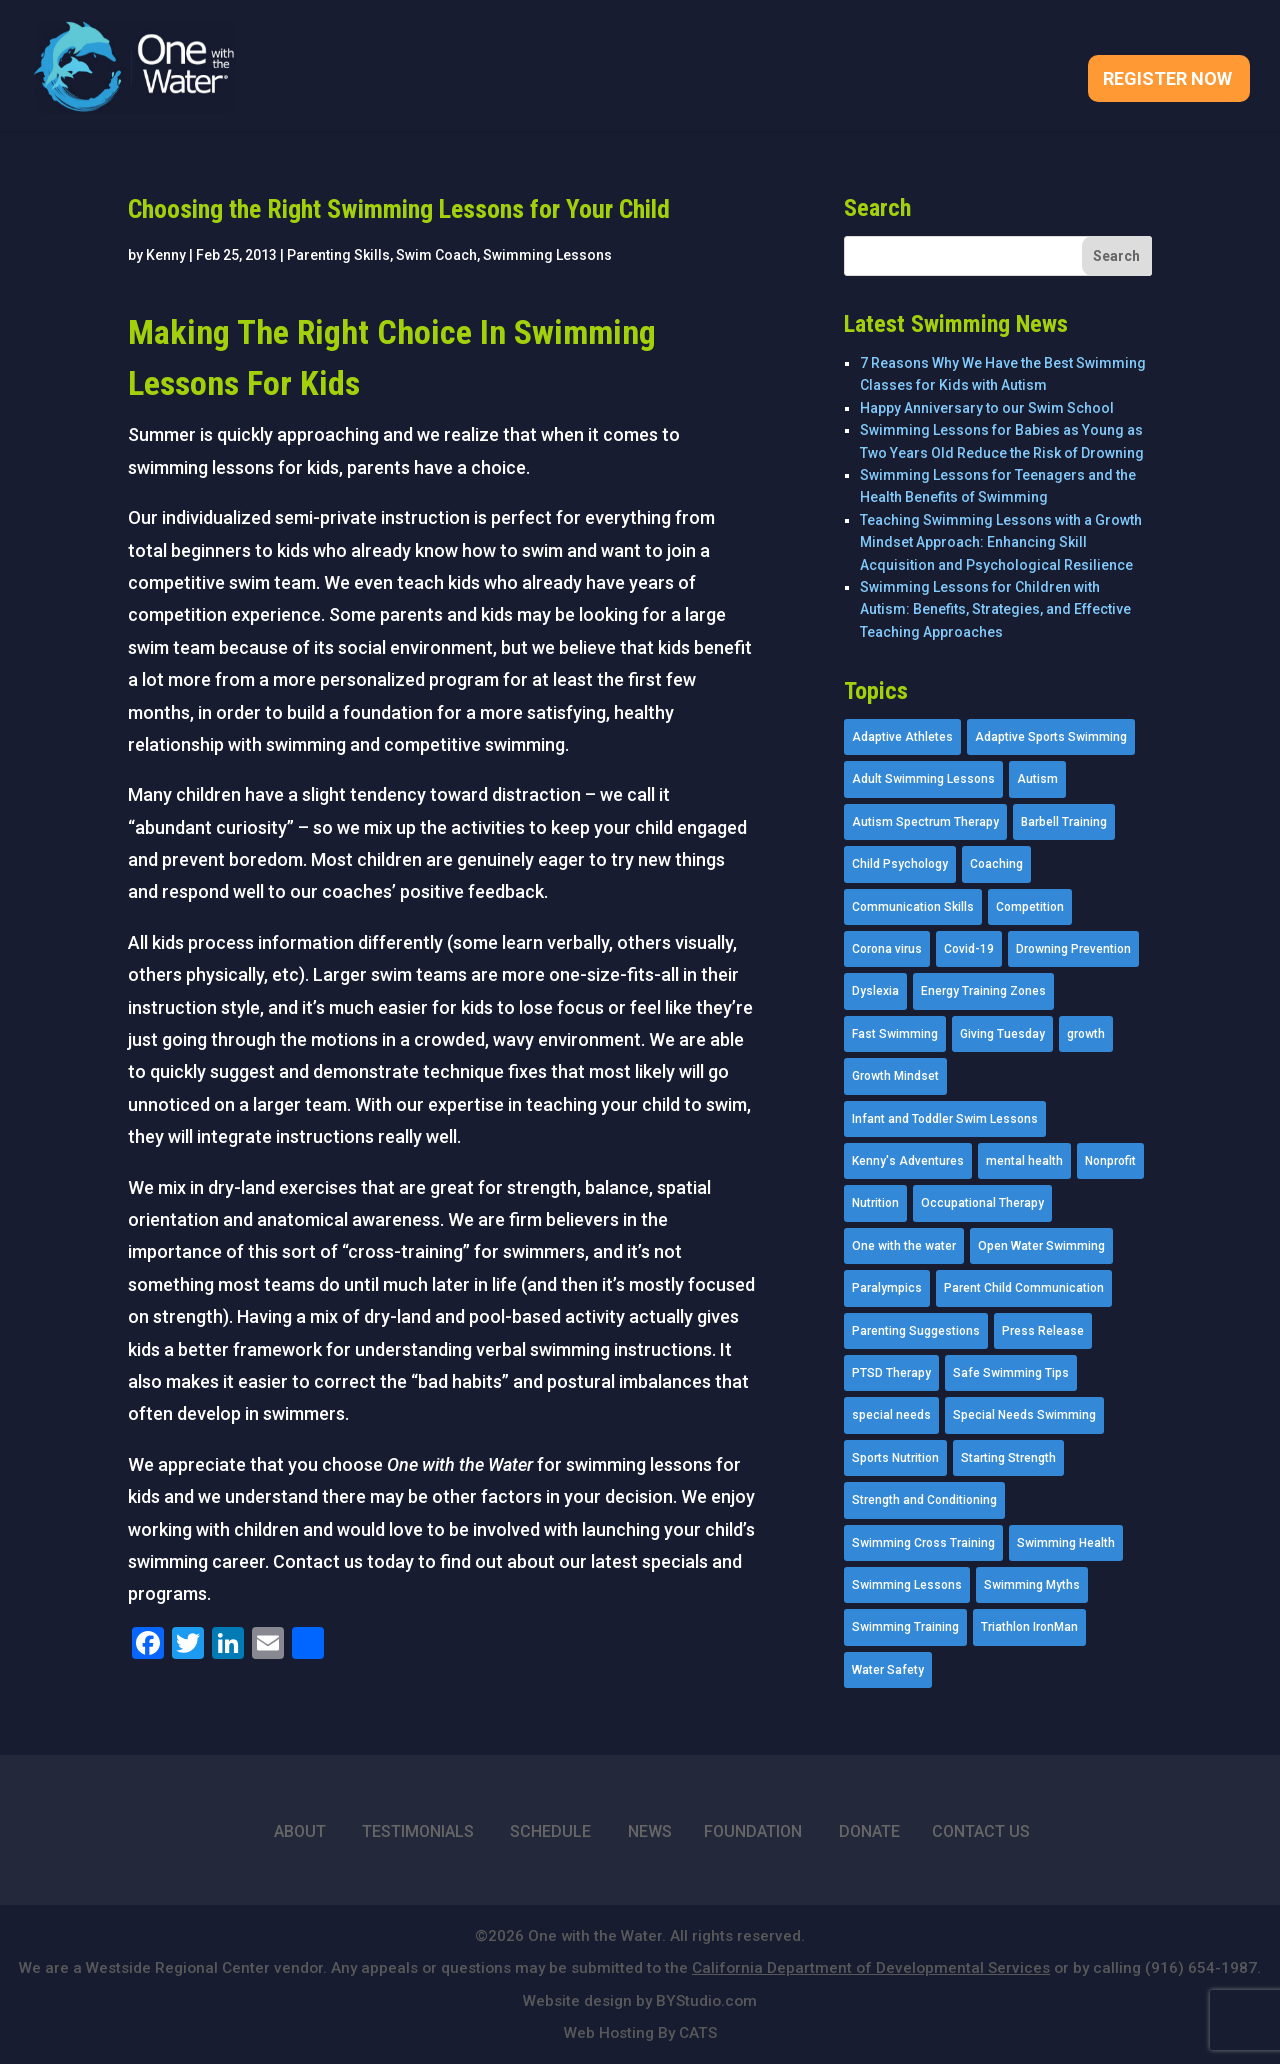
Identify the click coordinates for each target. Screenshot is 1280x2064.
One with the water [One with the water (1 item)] (904, 1246)
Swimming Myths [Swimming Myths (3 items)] (1032, 1585)
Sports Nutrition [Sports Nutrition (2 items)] (895, 1458)
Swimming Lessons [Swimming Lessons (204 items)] (907, 1585)
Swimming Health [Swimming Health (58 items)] (1066, 1543)
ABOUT (300, 1831)
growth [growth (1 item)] (1086, 1034)
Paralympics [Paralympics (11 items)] (887, 1288)
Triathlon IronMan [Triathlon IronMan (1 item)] (1029, 1627)
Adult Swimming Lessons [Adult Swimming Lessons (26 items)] (923, 779)
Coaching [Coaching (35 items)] (996, 864)
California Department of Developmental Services (871, 1968)
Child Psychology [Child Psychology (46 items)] (900, 864)
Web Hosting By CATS (640, 2033)
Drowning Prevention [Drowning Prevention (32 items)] (1073, 949)
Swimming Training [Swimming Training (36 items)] (905, 1627)
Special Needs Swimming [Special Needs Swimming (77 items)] (1024, 1415)
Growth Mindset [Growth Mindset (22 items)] (895, 1076)
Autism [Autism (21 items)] (1037, 779)
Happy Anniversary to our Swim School (987, 408)
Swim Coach (436, 255)
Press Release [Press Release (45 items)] (1043, 1331)
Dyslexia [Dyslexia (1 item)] (875, 991)
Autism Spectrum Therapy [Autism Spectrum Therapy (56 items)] (925, 822)
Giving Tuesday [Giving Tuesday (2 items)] (1002, 1034)
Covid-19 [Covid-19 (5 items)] (969, 949)
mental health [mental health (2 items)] (1024, 1161)
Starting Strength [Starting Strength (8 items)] (1008, 1458)
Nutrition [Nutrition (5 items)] (875, 1203)
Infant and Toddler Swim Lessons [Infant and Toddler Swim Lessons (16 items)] (945, 1119)
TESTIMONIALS (418, 1831)
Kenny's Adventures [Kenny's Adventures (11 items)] (908, 1161)
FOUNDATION (753, 1831)
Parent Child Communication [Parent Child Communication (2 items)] (1024, 1288)
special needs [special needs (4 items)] (891, 1415)
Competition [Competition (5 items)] (1030, 907)
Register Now (1167, 80)
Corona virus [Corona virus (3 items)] (887, 949)
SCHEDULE (550, 1831)
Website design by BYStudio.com (640, 2001)
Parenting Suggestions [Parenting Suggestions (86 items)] (916, 1331)
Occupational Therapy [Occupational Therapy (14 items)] (982, 1203)
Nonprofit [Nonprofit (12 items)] (1110, 1161)
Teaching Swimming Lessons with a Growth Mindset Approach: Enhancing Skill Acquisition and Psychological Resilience (1001, 542)
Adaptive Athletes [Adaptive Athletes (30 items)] (902, 737)
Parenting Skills (338, 255)
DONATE (869, 1831)
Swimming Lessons (547, 255)
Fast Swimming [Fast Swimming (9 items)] (895, 1034)
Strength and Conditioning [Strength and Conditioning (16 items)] (924, 1500)
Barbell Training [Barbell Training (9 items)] (1064, 822)
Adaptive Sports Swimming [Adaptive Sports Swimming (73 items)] (1051, 737)
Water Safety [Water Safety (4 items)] (888, 1670)
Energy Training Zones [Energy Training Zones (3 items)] (983, 991)
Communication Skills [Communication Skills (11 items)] (913, 907)
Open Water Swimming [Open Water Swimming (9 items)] (1041, 1246)
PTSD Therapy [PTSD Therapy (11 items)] (891, 1373)
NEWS (650, 1831)
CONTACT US (981, 1831)
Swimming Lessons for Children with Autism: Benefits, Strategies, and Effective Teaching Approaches (995, 609)
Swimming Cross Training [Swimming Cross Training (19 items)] (923, 1543)
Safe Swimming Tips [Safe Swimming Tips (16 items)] (1011, 1373)
